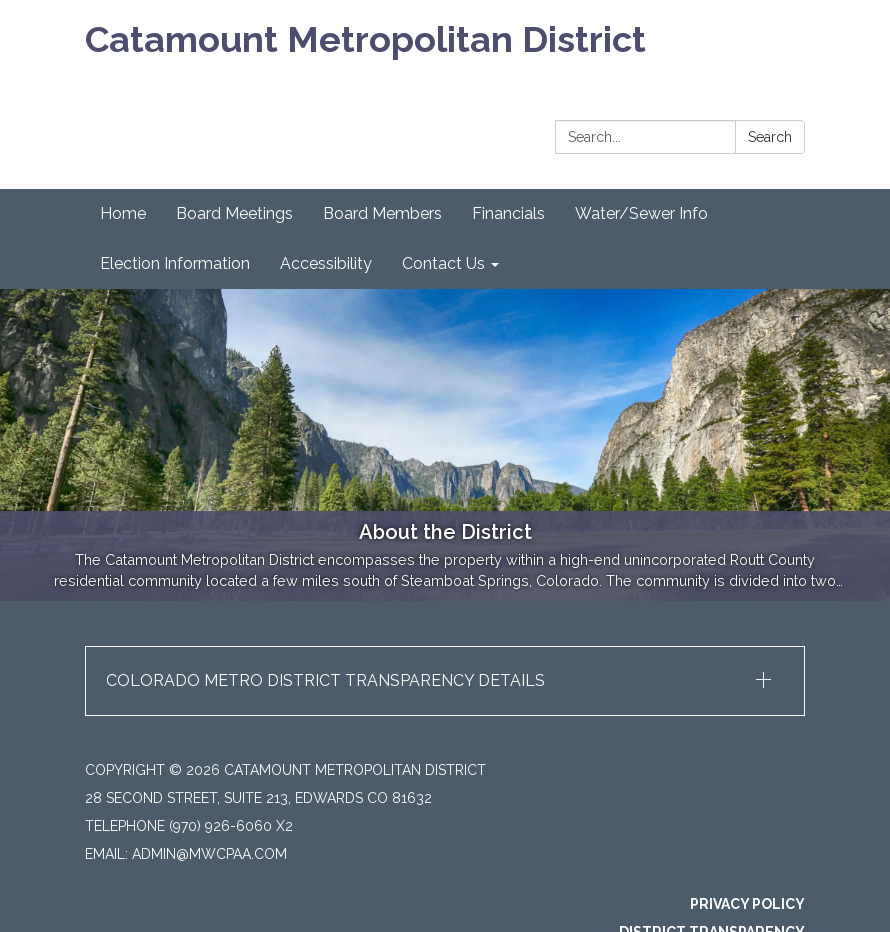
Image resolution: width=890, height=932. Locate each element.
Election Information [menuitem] (175, 263)
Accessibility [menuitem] (326, 263)
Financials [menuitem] (508, 213)
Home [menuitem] (123, 213)
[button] (445, 681)
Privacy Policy (747, 904)
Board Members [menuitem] (382, 213)
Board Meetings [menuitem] (234, 213)
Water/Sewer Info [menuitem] (641, 213)
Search (770, 137)
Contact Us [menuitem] (443, 263)
